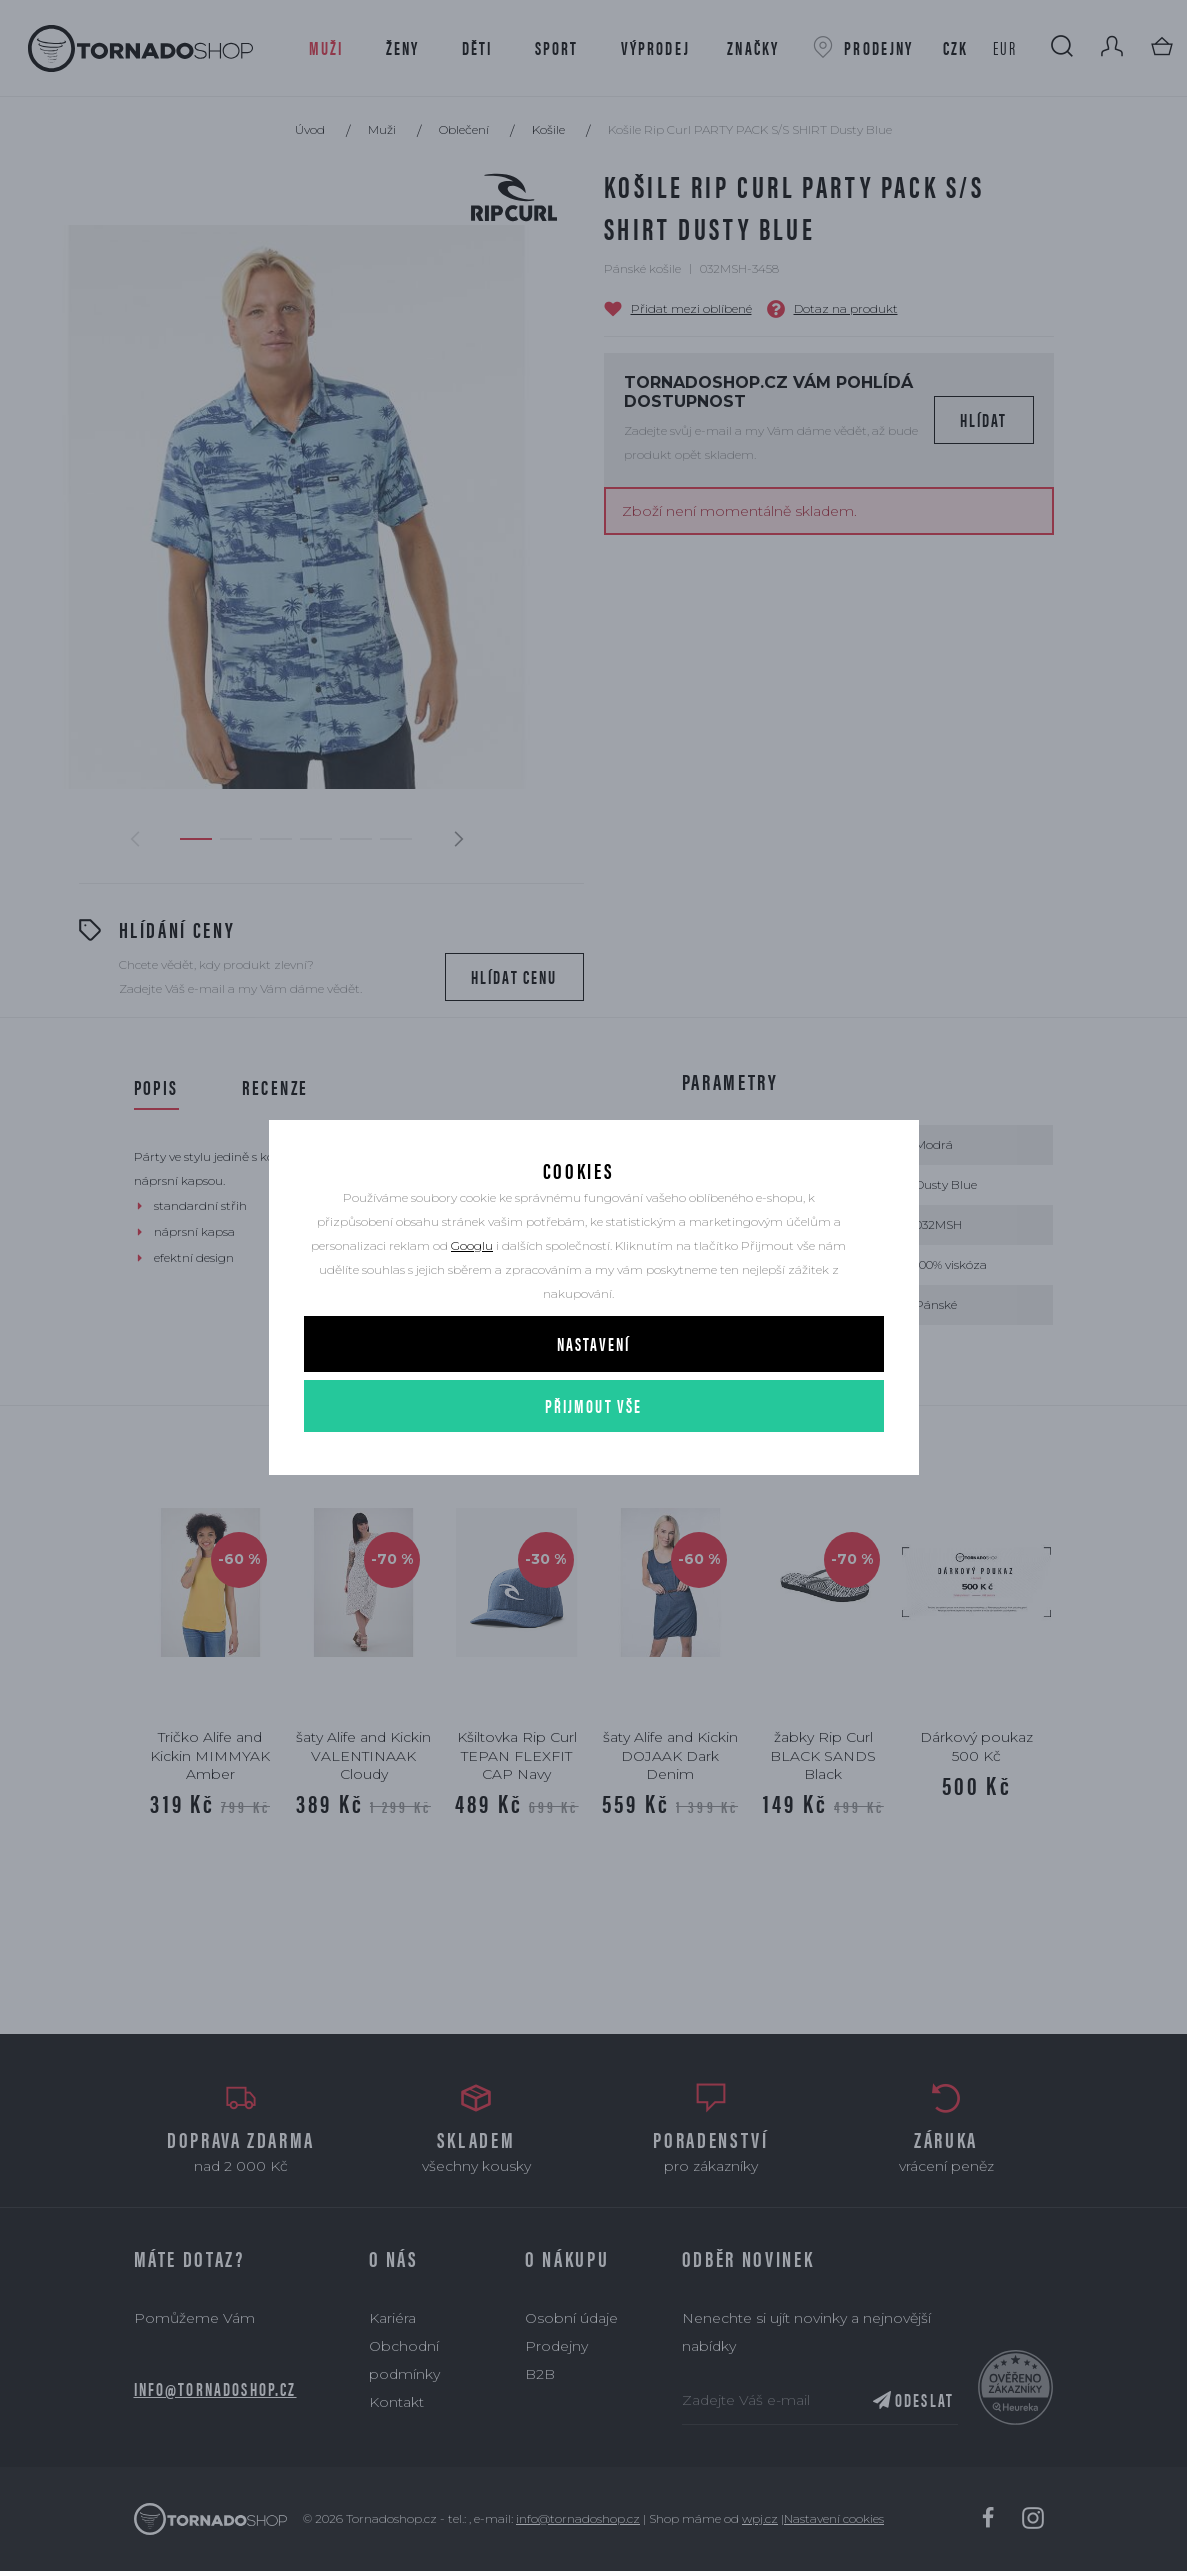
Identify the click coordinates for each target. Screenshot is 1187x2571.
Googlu (472, 1283)
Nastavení (593, 1381)
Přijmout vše (594, 1443)
